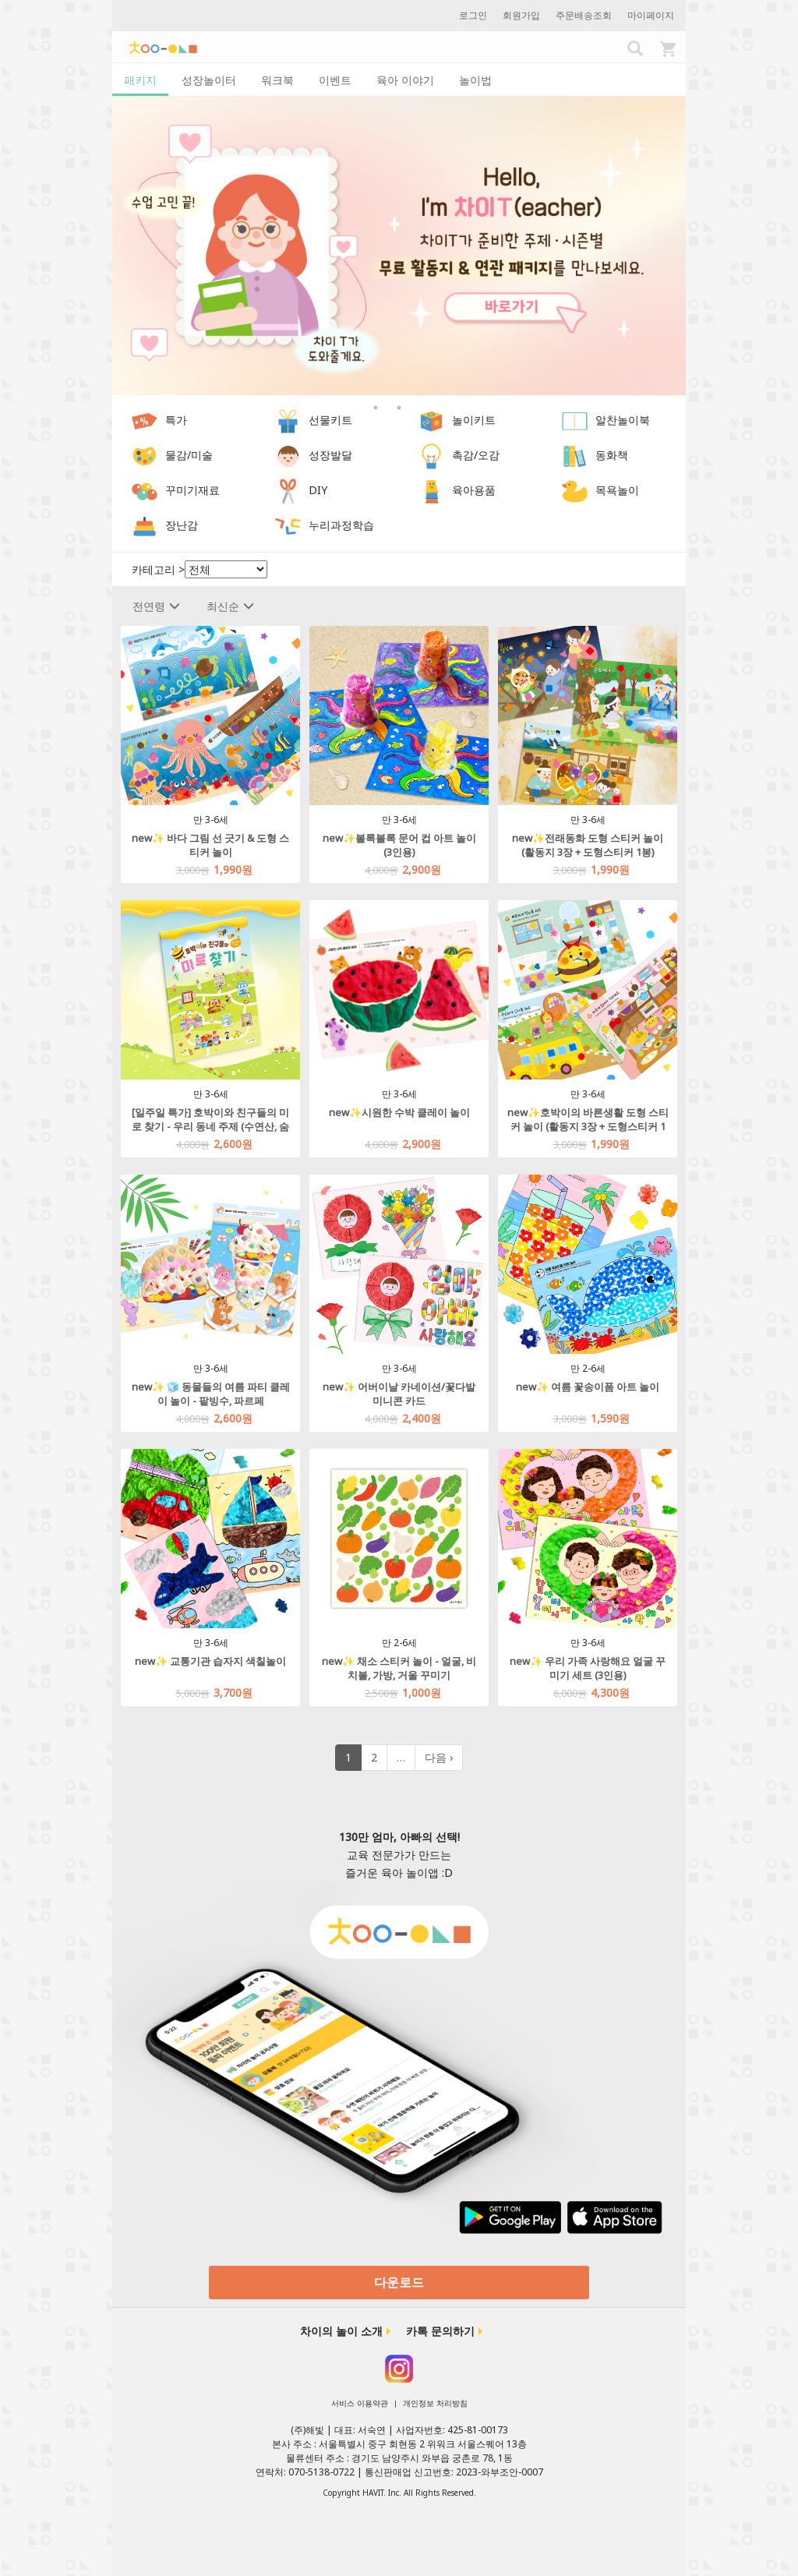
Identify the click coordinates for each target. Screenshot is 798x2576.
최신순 (230, 606)
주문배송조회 (584, 15)
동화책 (611, 455)
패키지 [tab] (140, 79)
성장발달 (330, 455)
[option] (399, 246)
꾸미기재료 (192, 490)
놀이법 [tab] (475, 79)
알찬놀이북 (622, 420)
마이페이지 (650, 15)
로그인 (473, 15)
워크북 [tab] (277, 79)
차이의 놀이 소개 (341, 2330)
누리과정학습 (341, 525)
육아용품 (474, 490)
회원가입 (521, 15)
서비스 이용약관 (359, 2403)
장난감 (181, 525)
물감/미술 (189, 455)
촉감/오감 (476, 455)
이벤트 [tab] (335, 79)
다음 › (439, 1757)
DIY (318, 490)
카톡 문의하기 (440, 2330)
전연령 (156, 606)
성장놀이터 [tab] (209, 79)
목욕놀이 (617, 490)
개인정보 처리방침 (435, 2403)
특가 (176, 420)
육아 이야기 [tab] (405, 79)
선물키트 (330, 420)
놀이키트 (474, 420)
